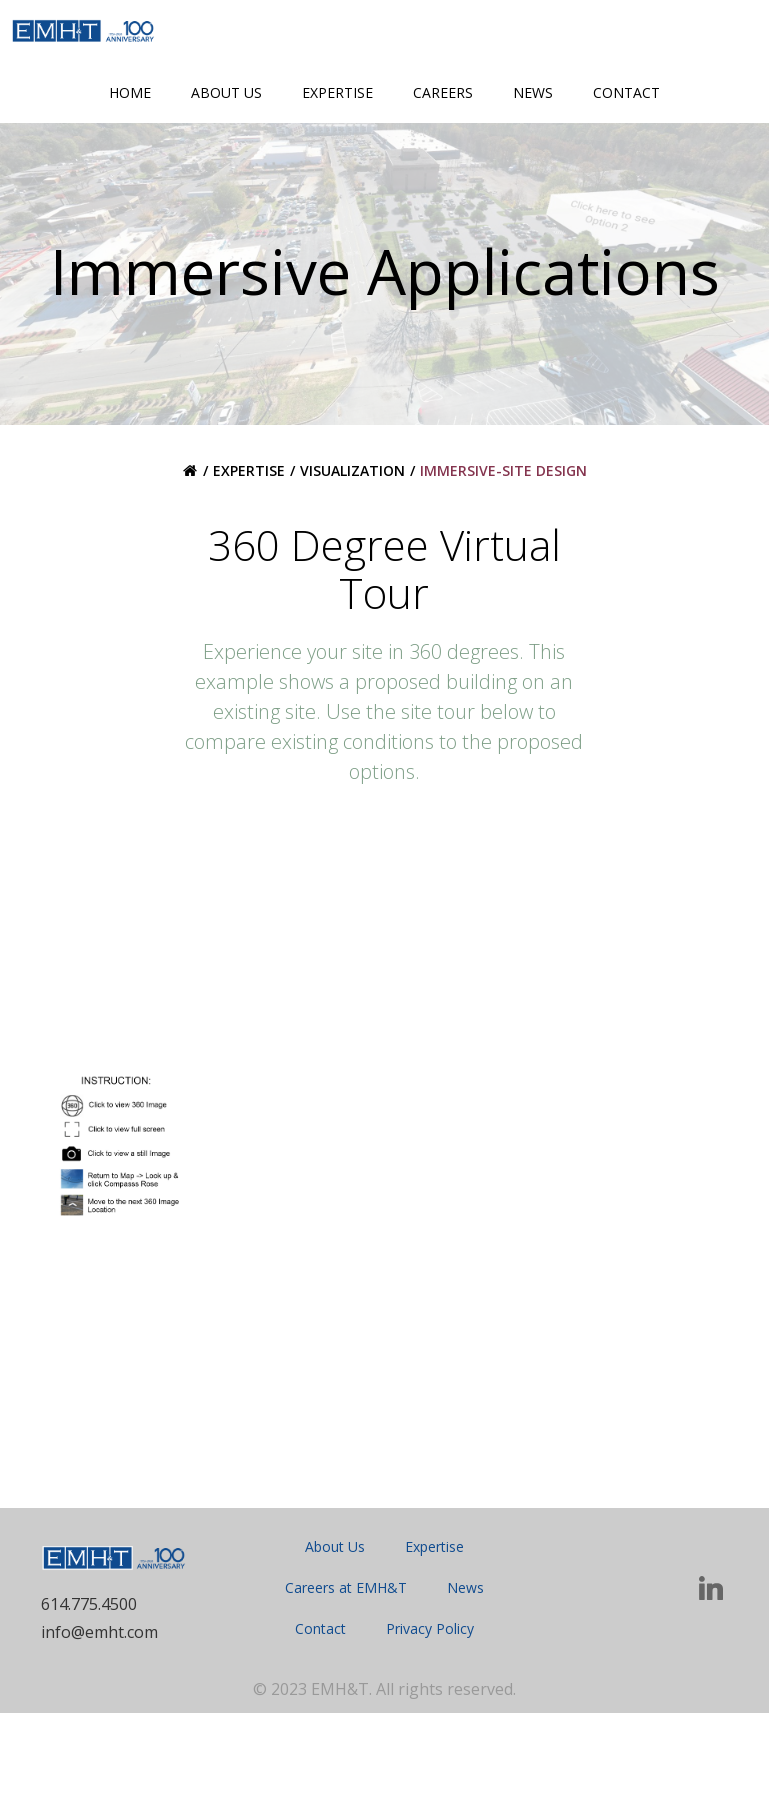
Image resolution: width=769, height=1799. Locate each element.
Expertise (337, 92)
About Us (226, 92)
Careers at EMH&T (346, 1671)
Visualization (352, 549)
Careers (443, 92)
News (533, 92)
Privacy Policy (430, 1712)
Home (130, 92)
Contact (626, 92)
